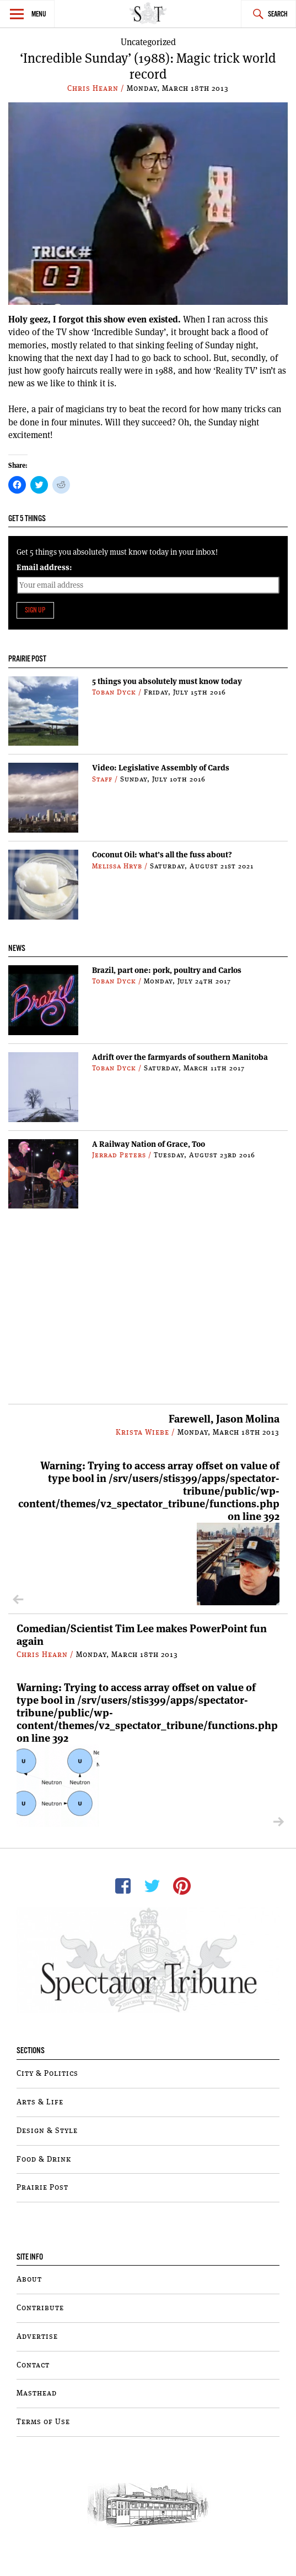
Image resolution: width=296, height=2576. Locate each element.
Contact (33, 2365)
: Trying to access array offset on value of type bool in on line (148, 1532)
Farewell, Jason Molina (224, 1418)
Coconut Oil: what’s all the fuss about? (162, 855)
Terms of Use (43, 2422)
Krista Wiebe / (146, 1432)
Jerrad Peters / (123, 1155)
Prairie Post (42, 2187)
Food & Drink (44, 2159)
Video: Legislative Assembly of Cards (160, 768)
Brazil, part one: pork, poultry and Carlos (166, 970)
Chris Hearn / (97, 88)
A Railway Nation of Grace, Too (148, 1144)
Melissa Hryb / (121, 866)
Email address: (44, 567)
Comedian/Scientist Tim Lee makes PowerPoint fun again (142, 1635)
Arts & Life (40, 2102)
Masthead (37, 2393)
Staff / (106, 779)
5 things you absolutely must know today (167, 681)
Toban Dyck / (118, 692)
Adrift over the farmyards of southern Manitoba (180, 1057)
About (29, 2279)
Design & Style (47, 2131)
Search (278, 14)
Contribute (40, 2308)
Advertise (37, 2336)
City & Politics (47, 2073)
